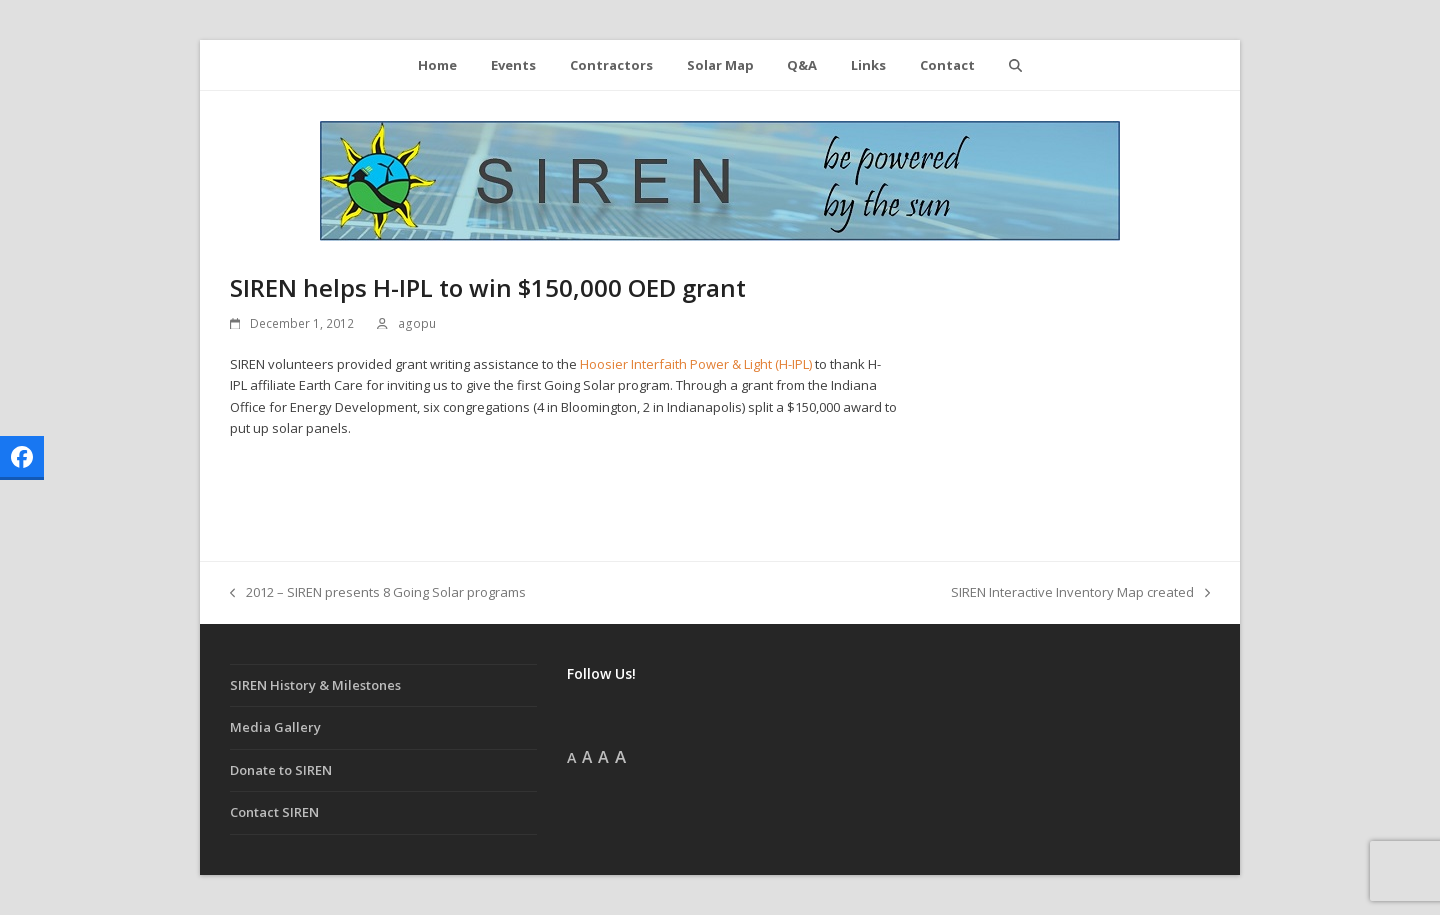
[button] (1015, 65)
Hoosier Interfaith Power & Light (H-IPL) (696, 364)
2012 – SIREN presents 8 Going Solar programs (378, 593)
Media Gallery (275, 727)
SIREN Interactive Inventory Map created (1080, 593)
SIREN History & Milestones (315, 685)
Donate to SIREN (281, 770)
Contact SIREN (274, 812)
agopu (417, 323)
